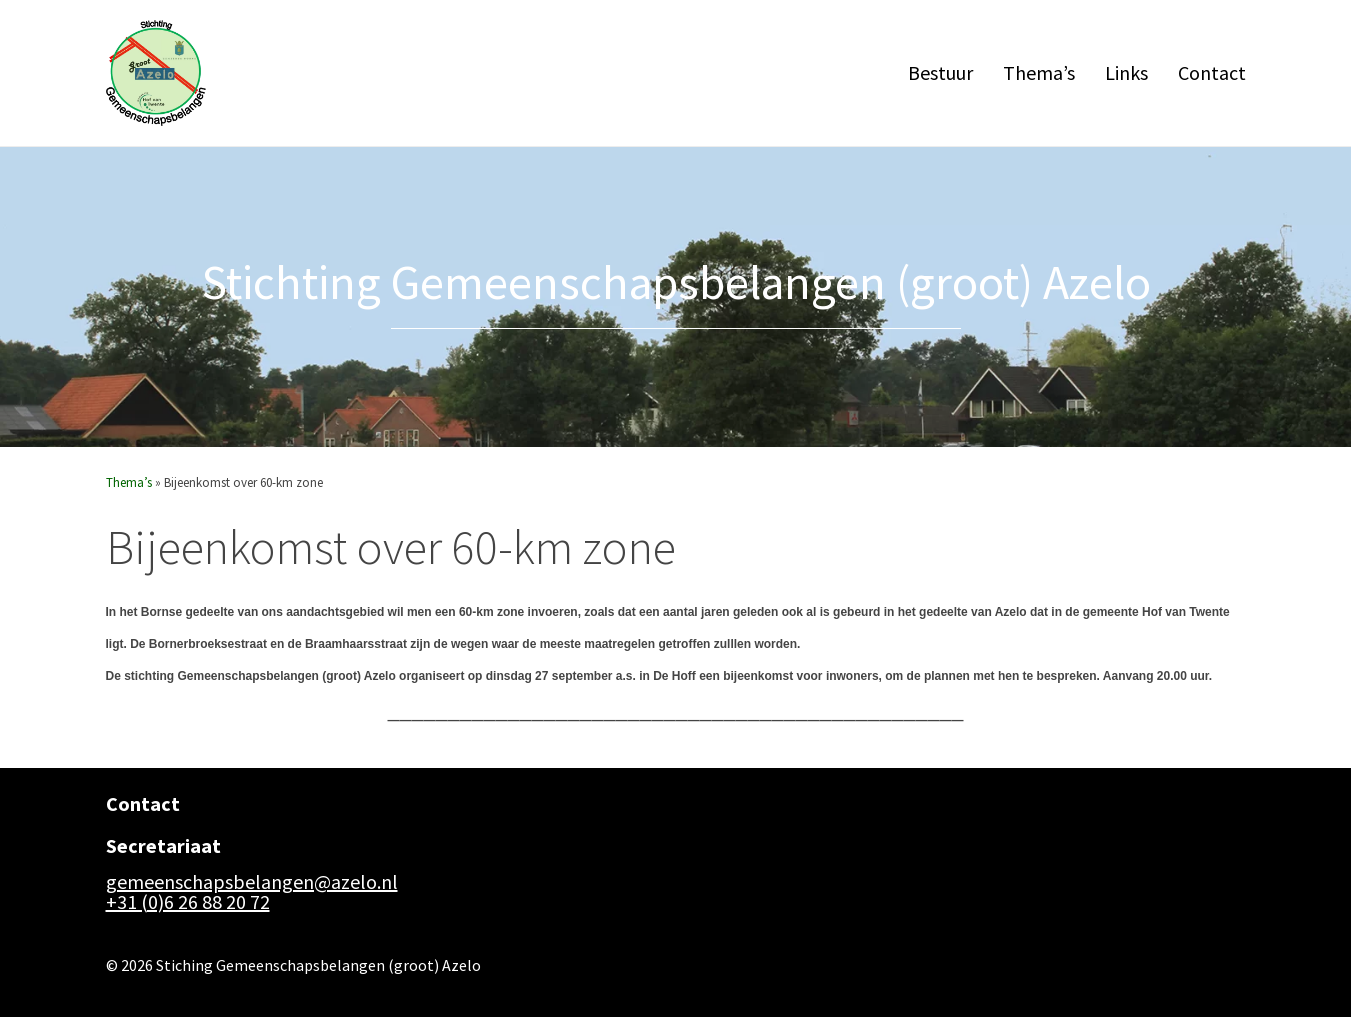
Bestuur (940, 72)
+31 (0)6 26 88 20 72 (188, 901)
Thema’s (1039, 72)
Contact (1212, 72)
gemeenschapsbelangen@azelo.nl (252, 881)
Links (1126, 72)
